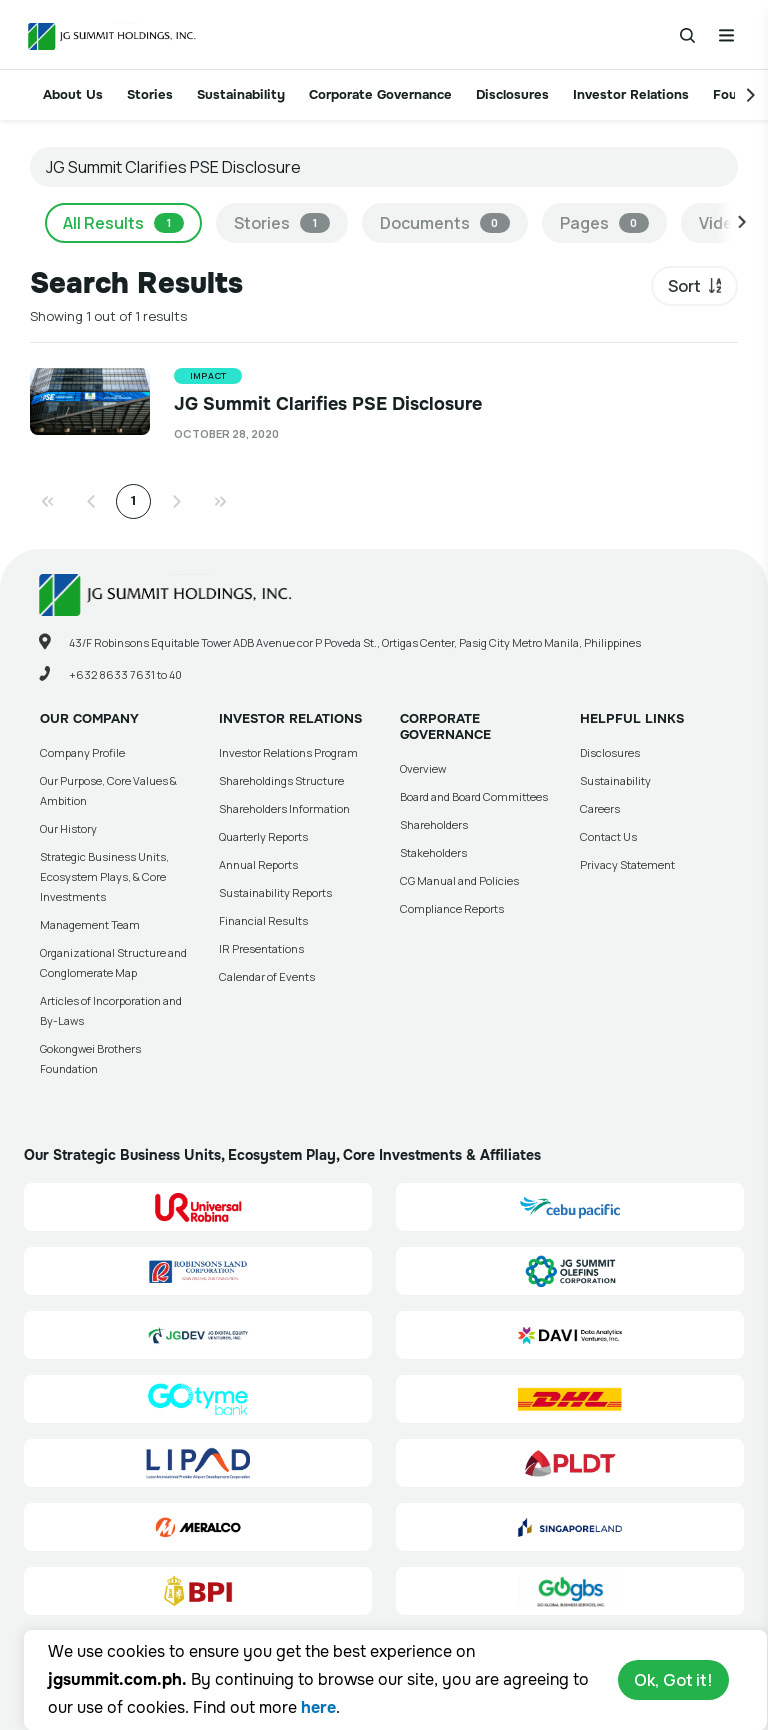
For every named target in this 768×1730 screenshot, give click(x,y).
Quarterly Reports (263, 836)
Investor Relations (631, 94)
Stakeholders (433, 852)
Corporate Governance (380, 94)
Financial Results (263, 920)
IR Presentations (261, 948)
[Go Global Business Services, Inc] (570, 1591)
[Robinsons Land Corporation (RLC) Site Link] (198, 1271)
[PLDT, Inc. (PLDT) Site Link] (570, 1463)
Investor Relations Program (288, 752)
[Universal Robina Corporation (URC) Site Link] (198, 1207)
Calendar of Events (267, 976)
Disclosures (512, 94)
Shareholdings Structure (281, 780)
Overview (423, 768)
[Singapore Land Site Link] (570, 1527)
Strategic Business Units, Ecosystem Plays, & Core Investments (104, 876)
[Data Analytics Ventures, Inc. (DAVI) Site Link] (570, 1335)
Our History (68, 828)
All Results (123, 223)
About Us (73, 94)
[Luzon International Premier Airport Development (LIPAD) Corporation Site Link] (198, 1463)
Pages (604, 223)
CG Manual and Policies (459, 880)
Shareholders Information (284, 808)
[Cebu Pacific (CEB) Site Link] (570, 1207)
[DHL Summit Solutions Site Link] (570, 1399)
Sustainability (241, 94)
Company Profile (82, 752)
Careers (600, 808)
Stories (150, 94)
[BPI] (198, 1591)
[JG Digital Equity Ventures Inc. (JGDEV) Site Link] (198, 1335)
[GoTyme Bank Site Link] (198, 1399)
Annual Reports (258, 864)
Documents (445, 223)
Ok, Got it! (673, 1680)
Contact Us (608, 836)
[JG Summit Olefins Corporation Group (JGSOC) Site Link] (570, 1271)
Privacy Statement (627, 864)
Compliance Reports (452, 908)
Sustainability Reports (275, 892)
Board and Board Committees (474, 796)
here (318, 1707)
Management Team (90, 924)
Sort (684, 286)
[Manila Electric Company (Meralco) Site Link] (198, 1527)
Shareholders (434, 824)
